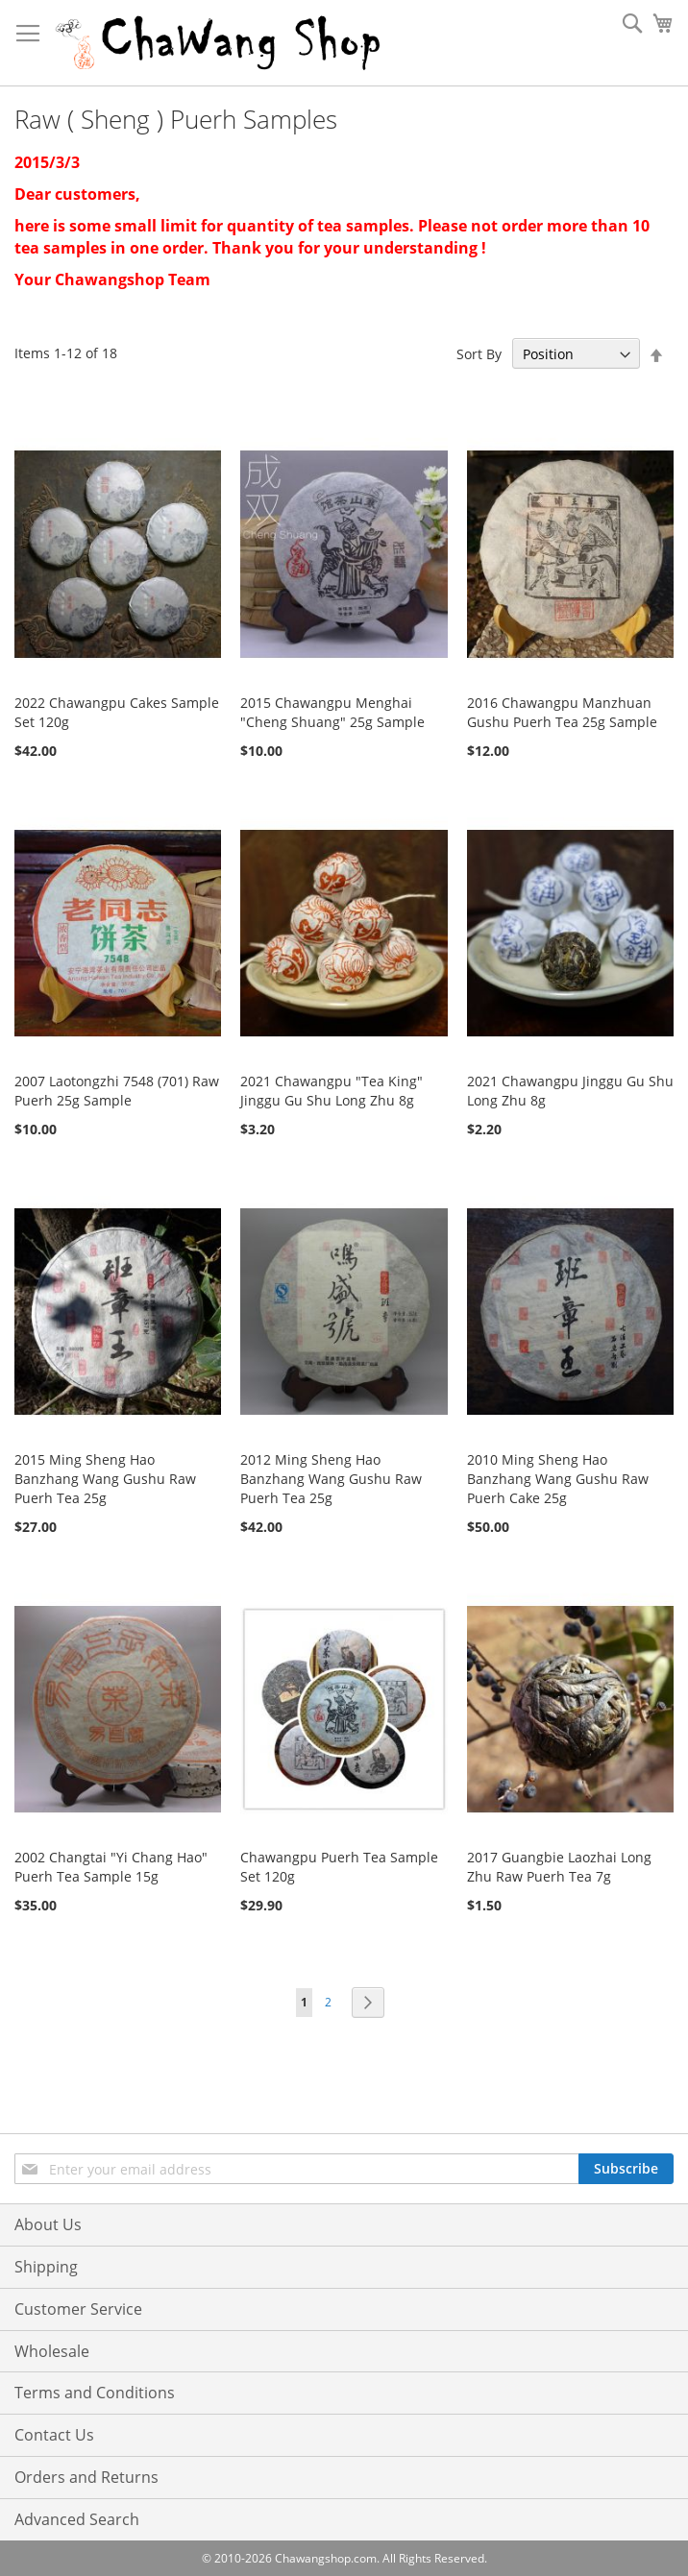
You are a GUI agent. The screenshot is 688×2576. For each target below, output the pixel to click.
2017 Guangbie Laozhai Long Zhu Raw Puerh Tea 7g (559, 1866)
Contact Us (54, 2434)
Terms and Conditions (94, 2392)
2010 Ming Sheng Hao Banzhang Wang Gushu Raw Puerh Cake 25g (558, 1478)
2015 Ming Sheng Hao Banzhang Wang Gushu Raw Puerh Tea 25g (105, 1478)
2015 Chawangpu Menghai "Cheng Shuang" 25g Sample (332, 712)
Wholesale (51, 2351)
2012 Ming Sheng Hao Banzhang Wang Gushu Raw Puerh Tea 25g (331, 1478)
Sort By (479, 354)
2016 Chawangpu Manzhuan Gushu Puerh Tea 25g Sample (562, 712)
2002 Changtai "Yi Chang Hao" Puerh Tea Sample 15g (111, 1866)
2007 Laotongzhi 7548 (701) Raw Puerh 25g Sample (116, 1090)
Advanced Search (76, 2519)
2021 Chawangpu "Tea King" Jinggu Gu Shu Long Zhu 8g (331, 1090)
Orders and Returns (86, 2477)
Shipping (46, 2266)
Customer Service (78, 2309)
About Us (48, 2224)
